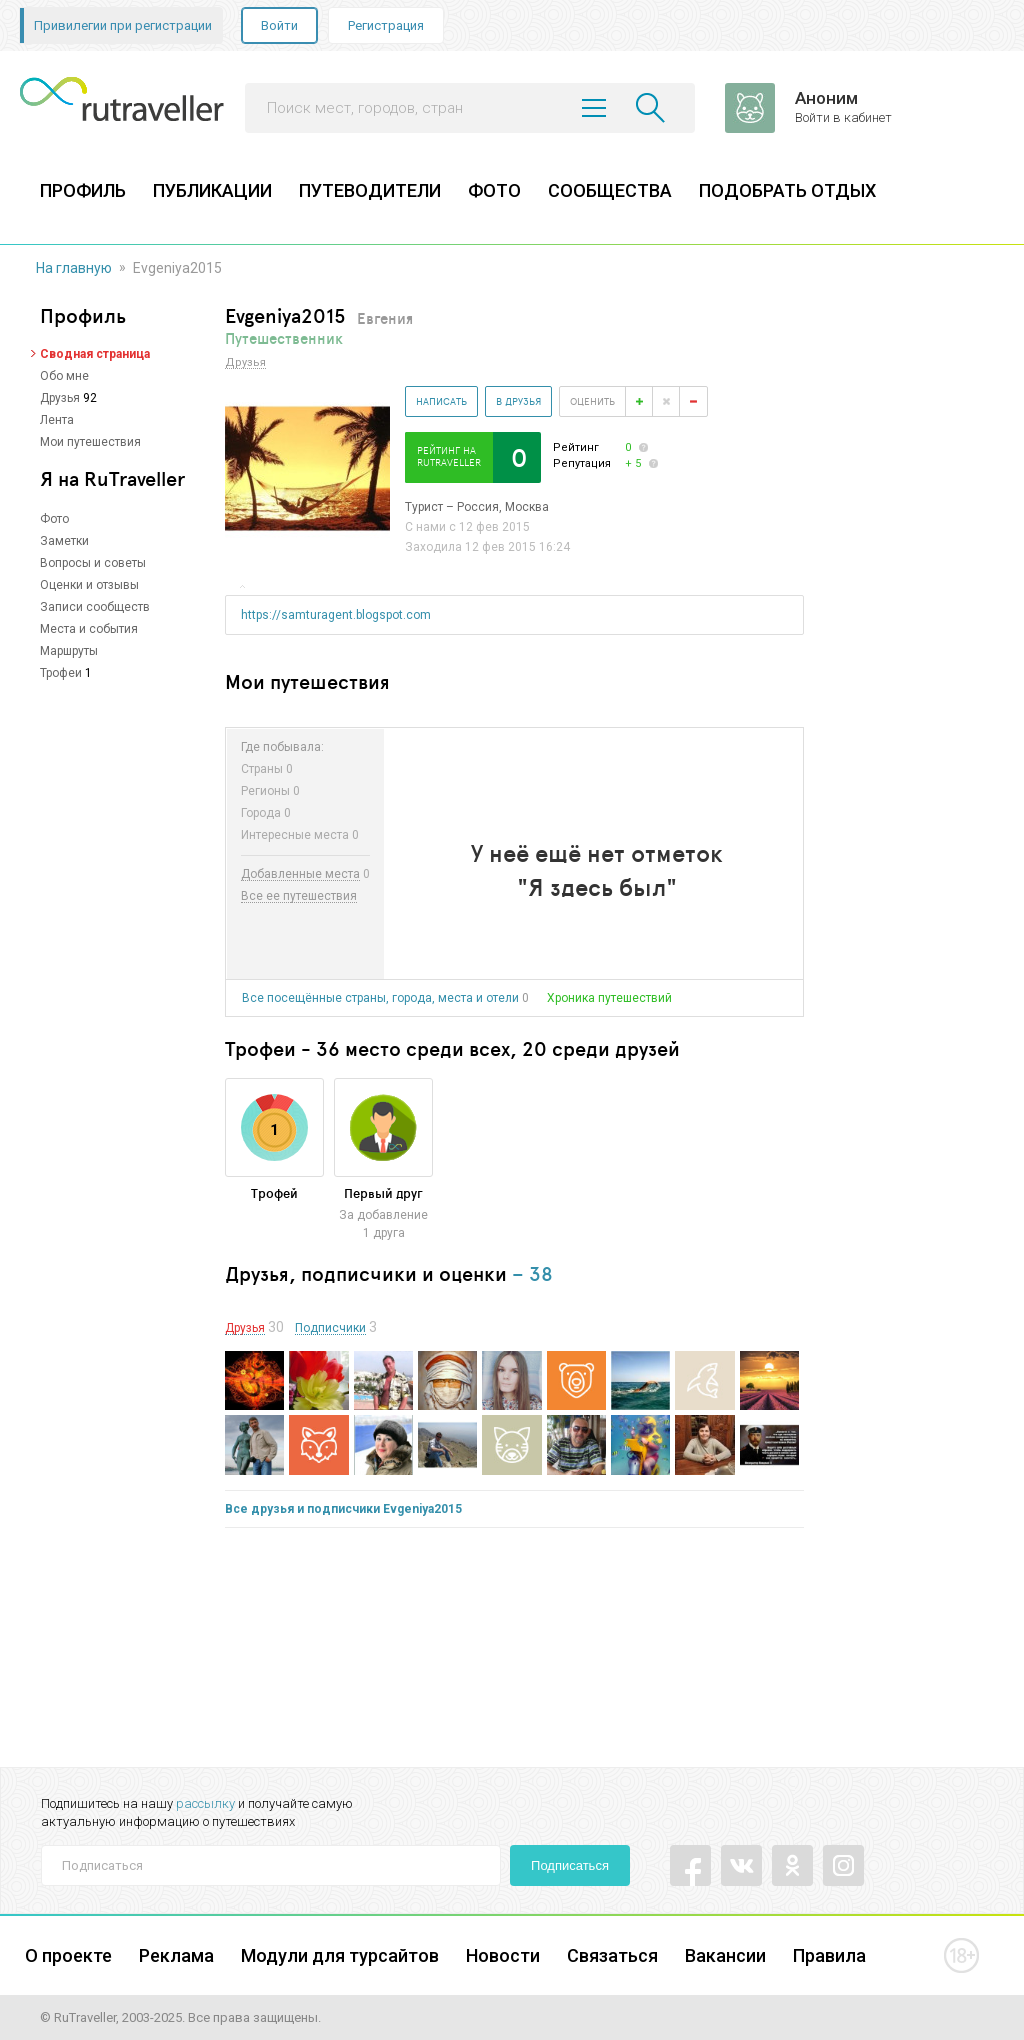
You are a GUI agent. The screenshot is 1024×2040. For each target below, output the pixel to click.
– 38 (532, 1273)
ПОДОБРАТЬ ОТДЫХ (787, 190)
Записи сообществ (95, 607)
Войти (279, 25)
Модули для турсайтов (340, 1955)
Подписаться (570, 1865)
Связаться (612, 1955)
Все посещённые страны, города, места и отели (380, 998)
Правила (829, 1955)
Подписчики (330, 1328)
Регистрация (386, 25)
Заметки (64, 541)
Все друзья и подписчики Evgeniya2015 (343, 1509)
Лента (57, 420)
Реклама (176, 1955)
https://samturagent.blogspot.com (336, 615)
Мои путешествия (90, 442)
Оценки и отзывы (89, 585)
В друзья (518, 401)
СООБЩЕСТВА (610, 190)
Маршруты (69, 651)
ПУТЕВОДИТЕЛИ (370, 190)
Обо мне (64, 376)
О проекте (68, 1955)
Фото (54, 519)
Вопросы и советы (93, 563)
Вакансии (725, 1955)
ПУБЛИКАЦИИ (212, 190)
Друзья (60, 398)
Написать (441, 401)
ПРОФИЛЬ (83, 190)
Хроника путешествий (609, 998)
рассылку (205, 1803)
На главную (74, 268)
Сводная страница (95, 354)
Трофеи (61, 673)
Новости (503, 1955)
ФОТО (494, 190)
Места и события (89, 629)
